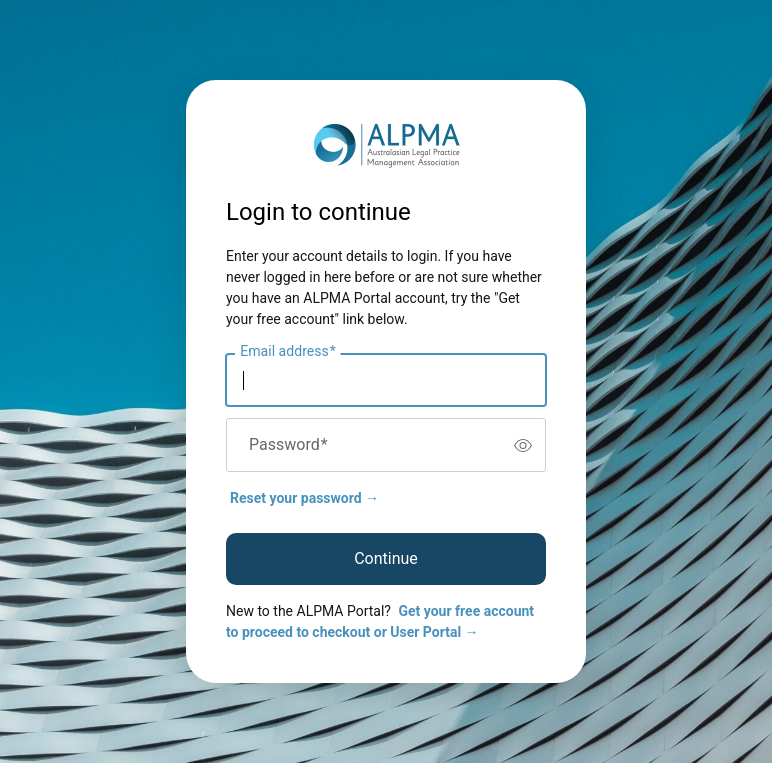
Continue (386, 558)
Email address (287, 352)
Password (288, 445)
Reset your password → (304, 498)
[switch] (523, 445)
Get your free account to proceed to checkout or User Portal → (380, 621)
